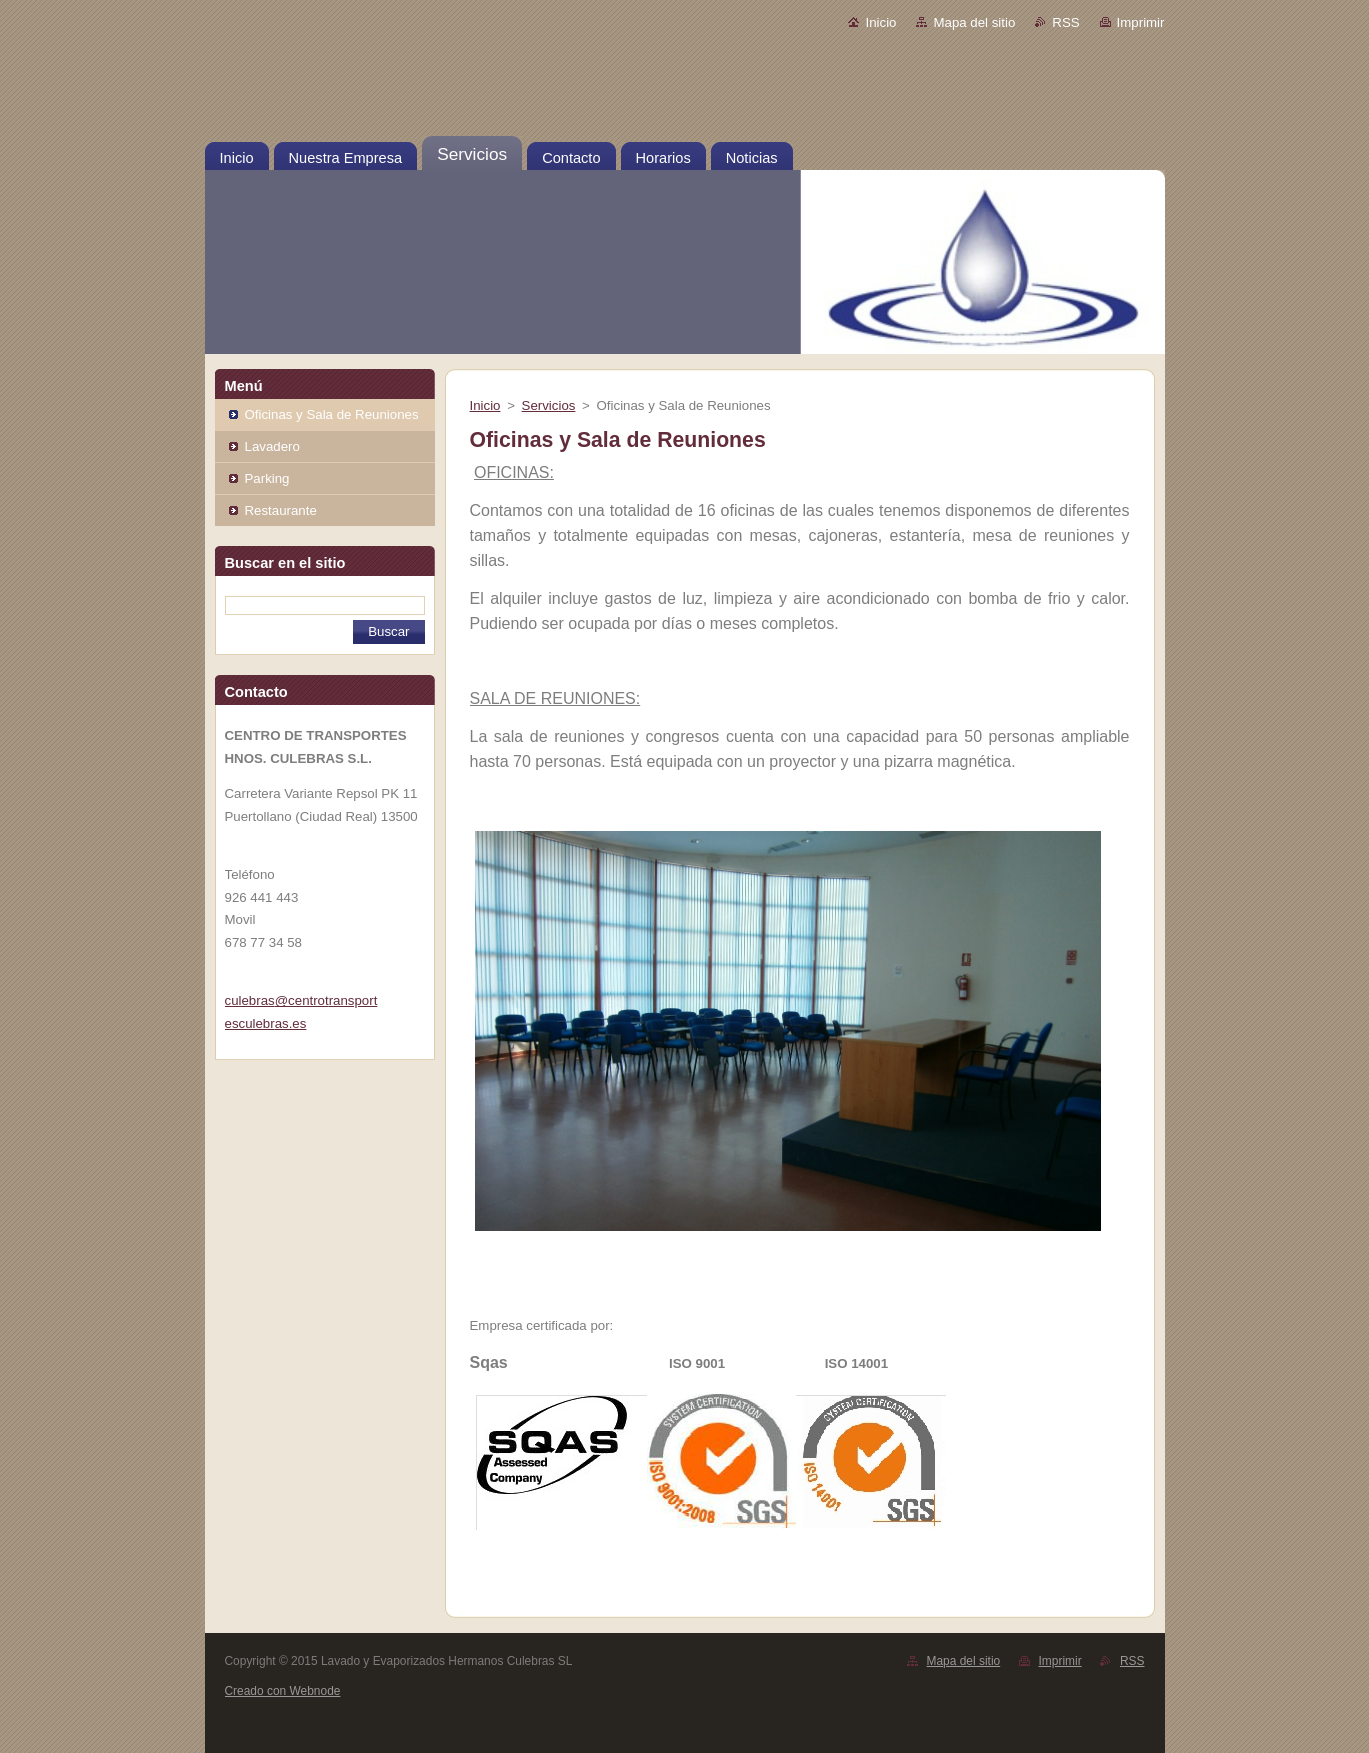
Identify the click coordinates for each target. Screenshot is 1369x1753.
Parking (267, 478)
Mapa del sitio (974, 22)
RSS (1065, 22)
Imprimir (1141, 22)
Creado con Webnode (283, 1691)
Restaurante (281, 510)
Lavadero (272, 446)
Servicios (549, 405)
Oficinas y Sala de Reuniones (332, 414)
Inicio (880, 22)
